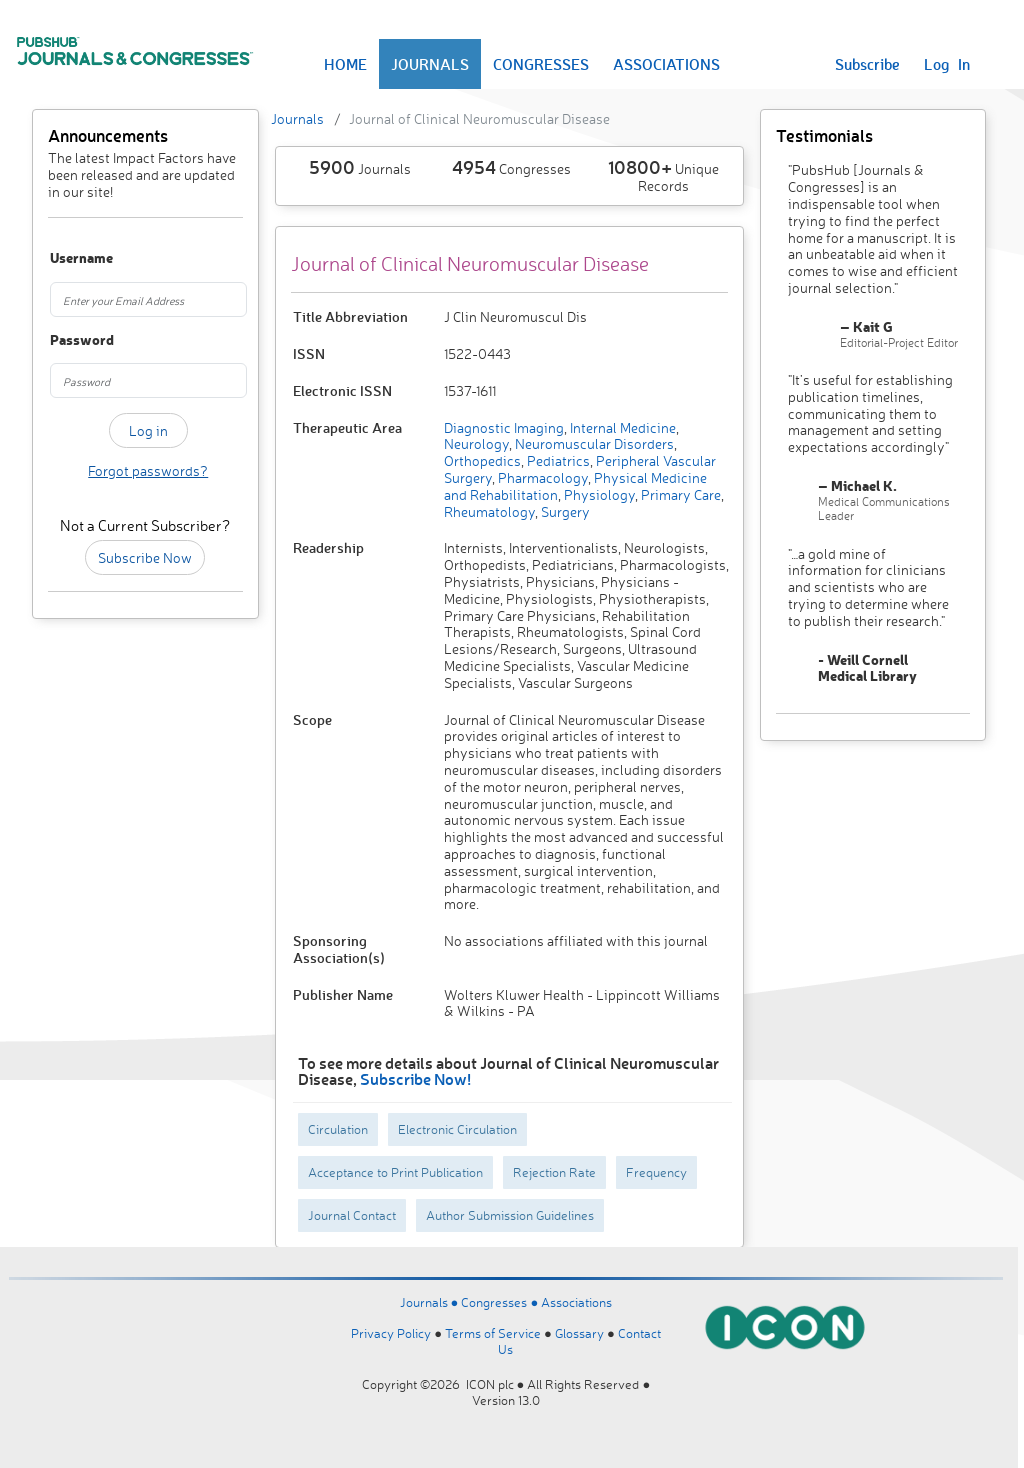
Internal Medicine (621, 427)
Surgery (564, 511)
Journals (297, 118)
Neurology (476, 443)
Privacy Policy (391, 1333)
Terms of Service (493, 1333)
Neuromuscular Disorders (593, 443)
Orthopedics (482, 460)
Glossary (579, 1333)
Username (63, 258)
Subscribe (867, 64)
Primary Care (679, 494)
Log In (947, 64)
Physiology (598, 494)
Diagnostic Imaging (504, 427)
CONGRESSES (541, 64)
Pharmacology (541, 477)
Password (63, 340)
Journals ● (431, 1302)
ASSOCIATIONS (666, 64)
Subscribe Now (145, 557)
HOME (345, 64)
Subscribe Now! (415, 1078)
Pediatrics (557, 460)
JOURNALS (430, 64)
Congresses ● (501, 1302)
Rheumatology (489, 511)
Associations (576, 1302)
